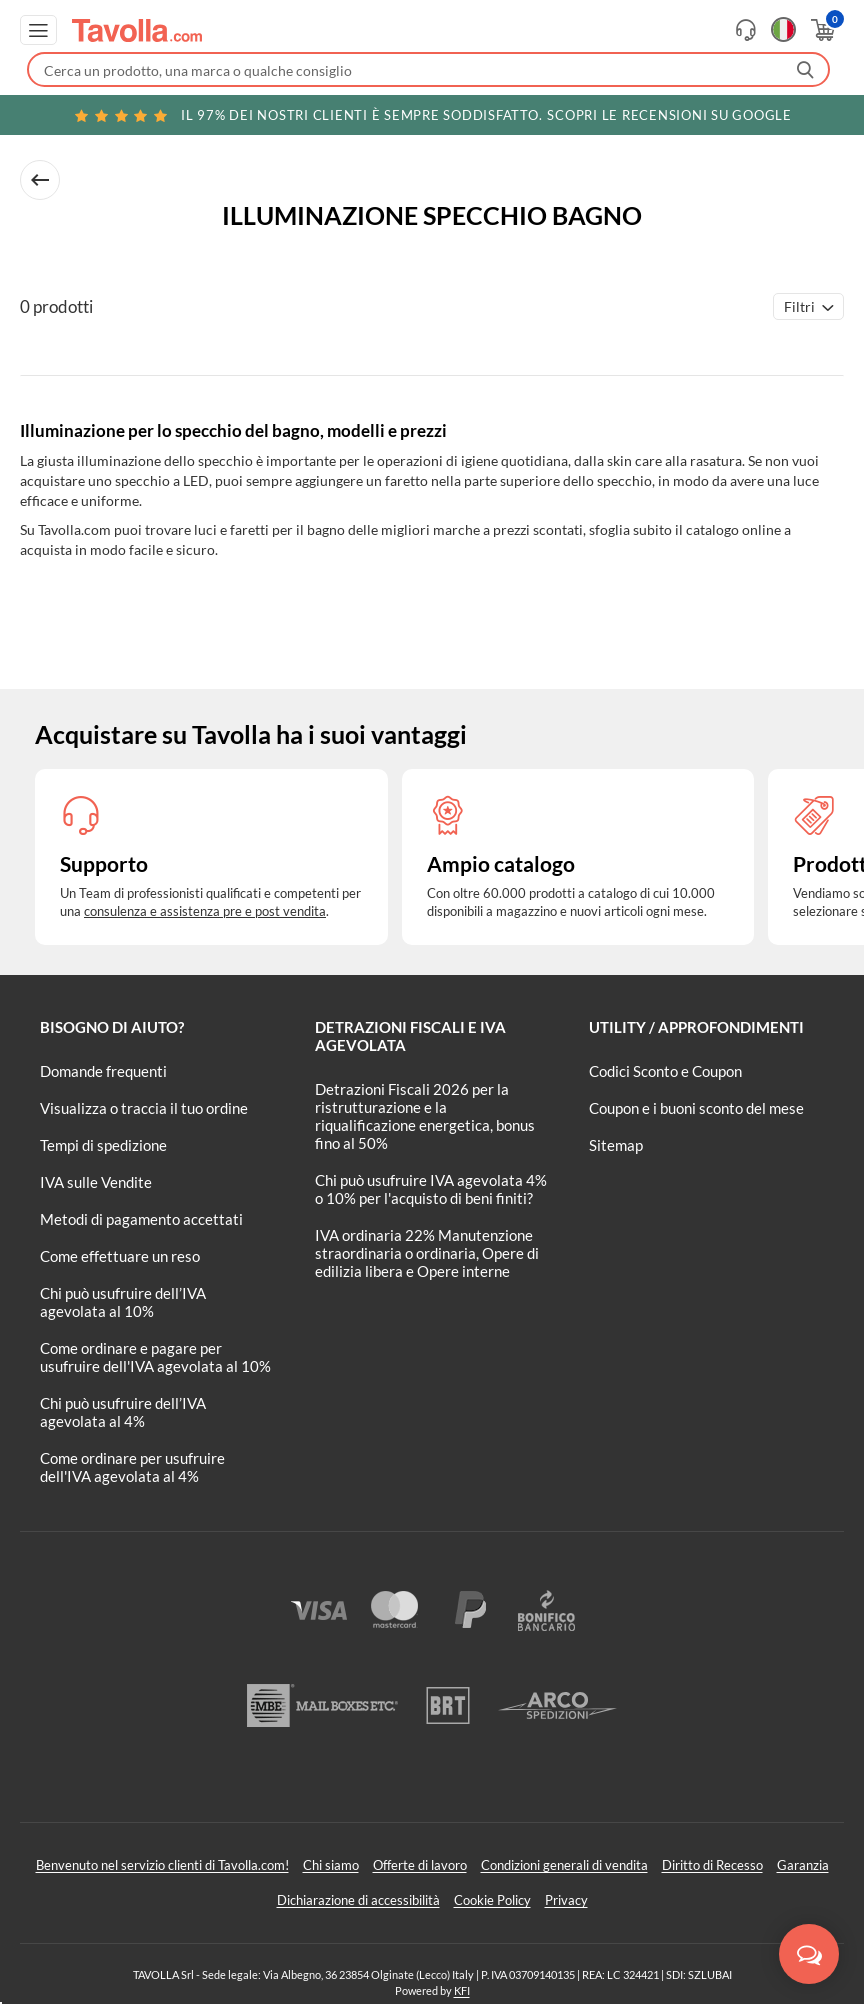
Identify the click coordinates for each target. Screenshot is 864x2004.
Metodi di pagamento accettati (141, 1219)
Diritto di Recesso (712, 1865)
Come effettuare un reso (120, 1256)
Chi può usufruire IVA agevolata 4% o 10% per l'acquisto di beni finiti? (431, 1189)
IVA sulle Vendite (96, 1182)
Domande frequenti (103, 1071)
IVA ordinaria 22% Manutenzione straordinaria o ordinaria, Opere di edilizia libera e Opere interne (427, 1253)
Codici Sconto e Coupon (665, 1071)
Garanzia (803, 1865)
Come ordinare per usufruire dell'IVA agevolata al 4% (132, 1467)
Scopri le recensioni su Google (432, 115)
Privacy (566, 1900)
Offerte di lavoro (420, 1865)
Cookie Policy (492, 1900)
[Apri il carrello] (821, 30)
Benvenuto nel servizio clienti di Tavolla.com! (162, 1865)
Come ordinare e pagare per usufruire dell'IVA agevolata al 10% (155, 1357)
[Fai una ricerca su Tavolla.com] (428, 69)
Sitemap (616, 1145)
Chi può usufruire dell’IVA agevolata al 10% (123, 1302)
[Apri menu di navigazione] (38, 30)
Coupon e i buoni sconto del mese (696, 1108)
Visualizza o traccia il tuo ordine (144, 1108)
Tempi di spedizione (103, 1145)
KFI (462, 1990)
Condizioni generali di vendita (564, 1865)
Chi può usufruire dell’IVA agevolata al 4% (123, 1412)
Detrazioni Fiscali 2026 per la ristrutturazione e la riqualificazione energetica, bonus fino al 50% (425, 1116)
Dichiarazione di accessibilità (358, 1900)
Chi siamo (331, 1865)
